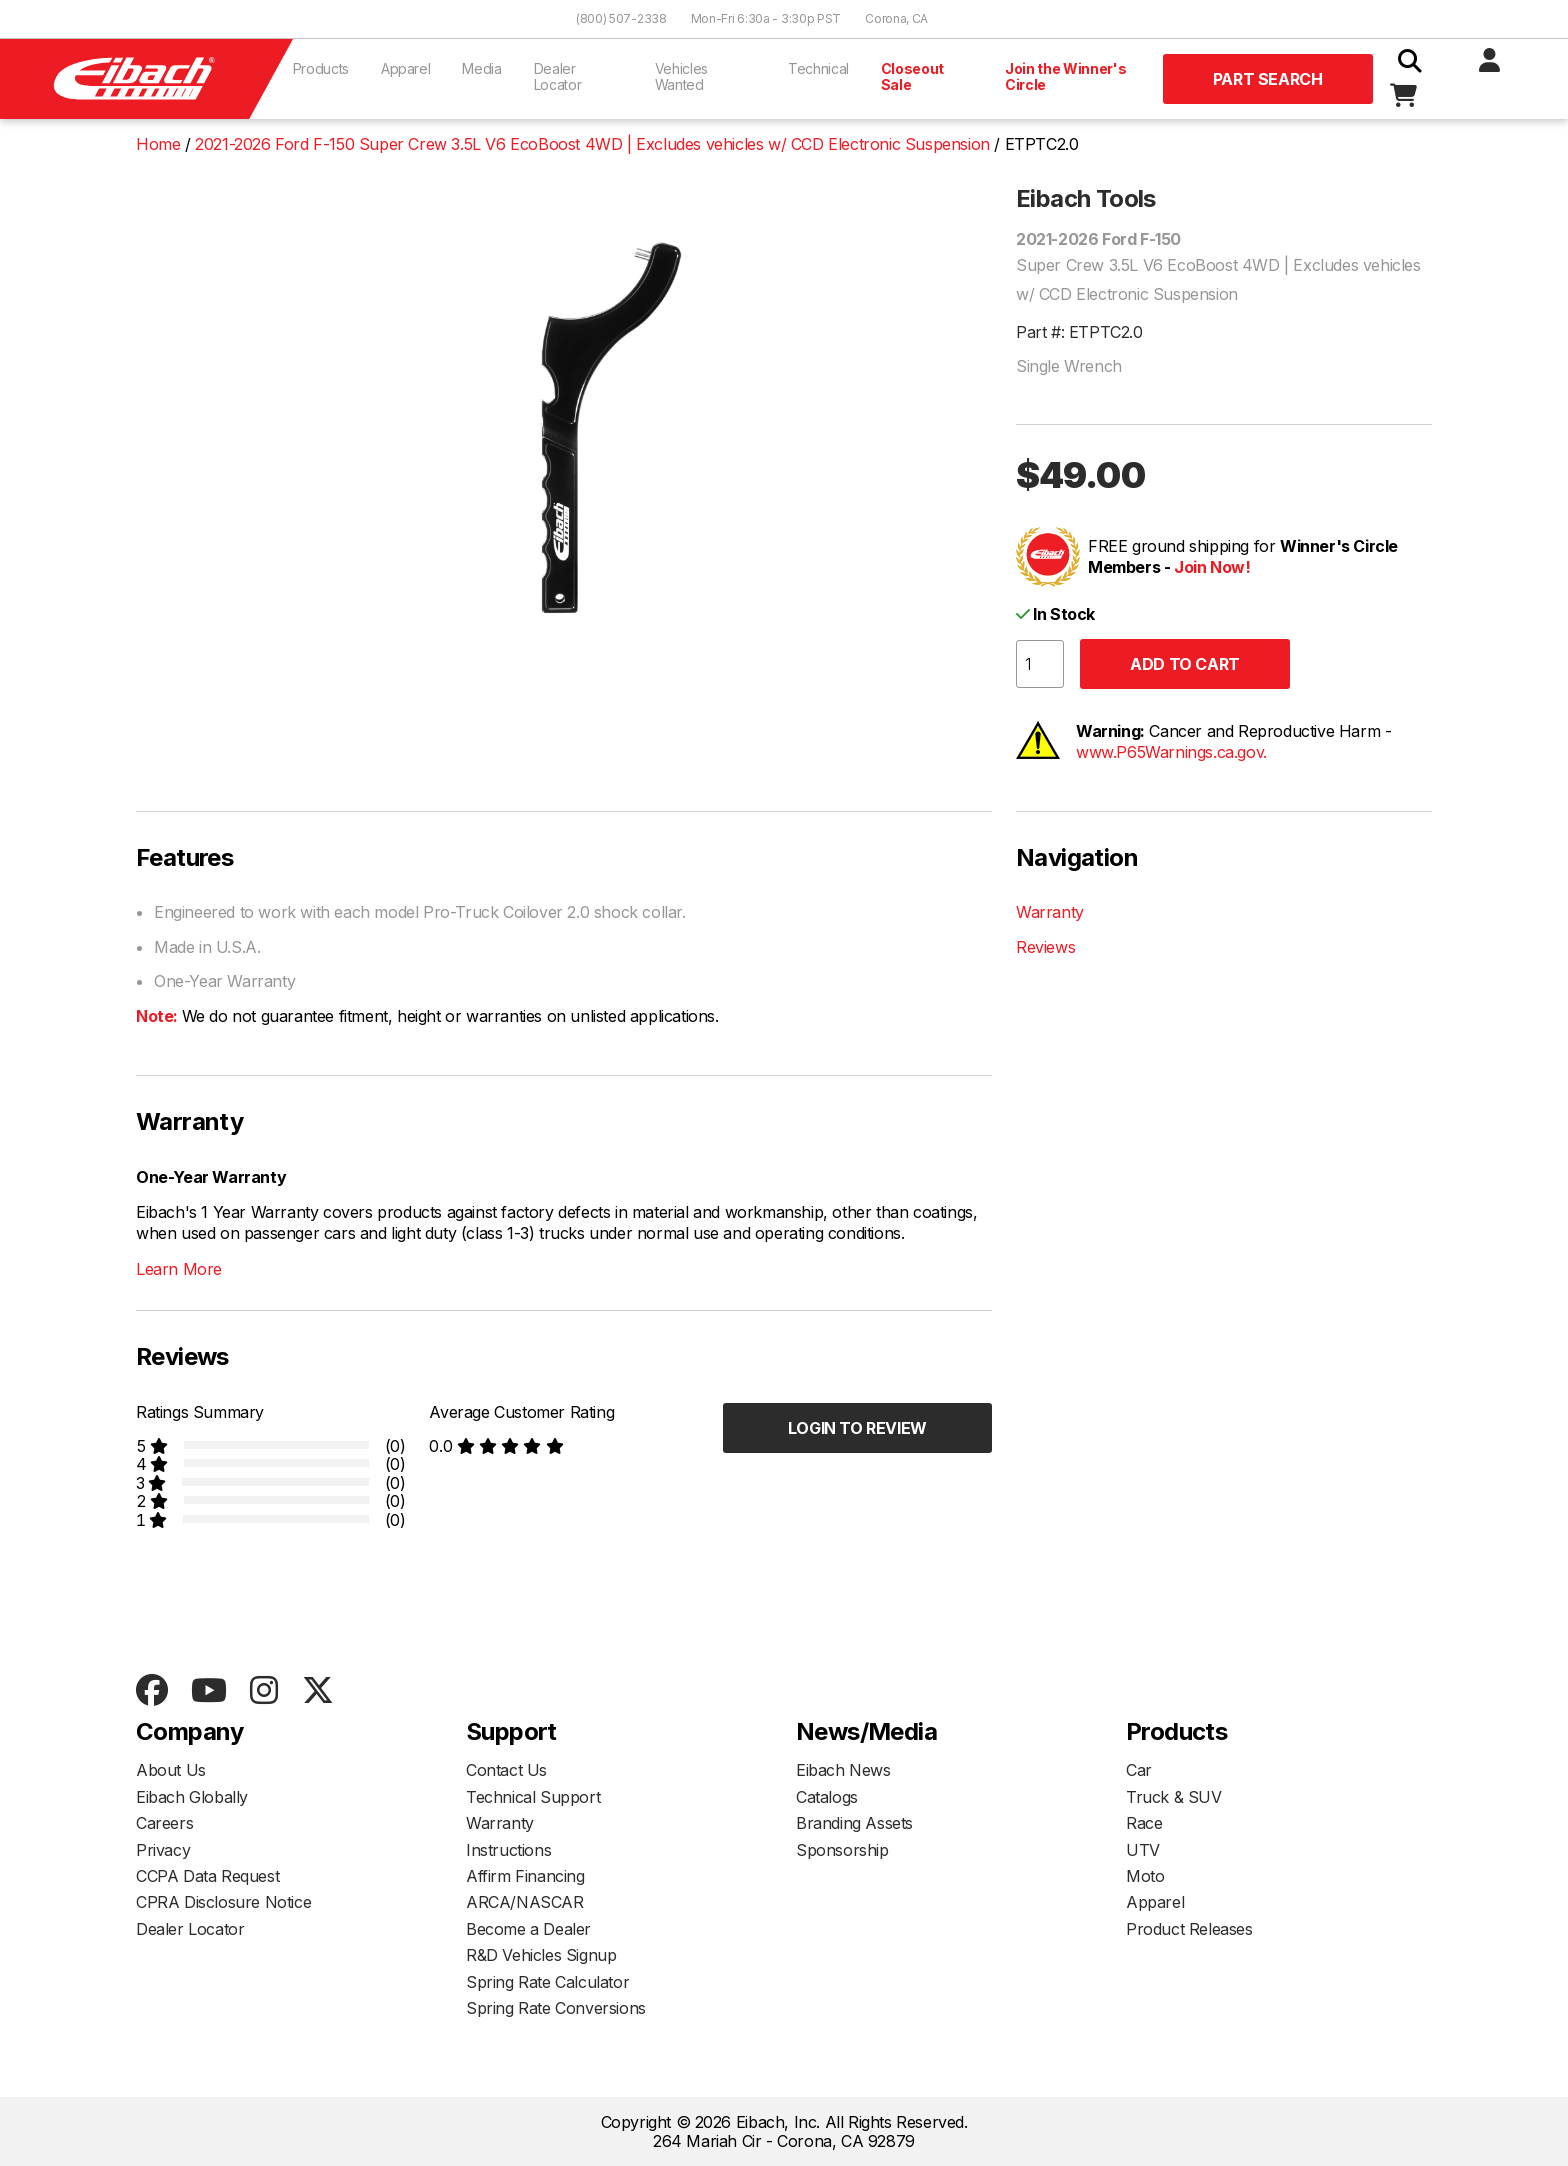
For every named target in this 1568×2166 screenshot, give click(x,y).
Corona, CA (896, 18)
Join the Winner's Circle (1065, 76)
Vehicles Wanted (681, 76)
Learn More (179, 1269)
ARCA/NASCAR (525, 1902)
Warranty (1050, 912)
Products (321, 68)
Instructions (508, 1850)
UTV (1143, 1850)
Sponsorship (842, 1850)
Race (1144, 1823)
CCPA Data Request (207, 1876)
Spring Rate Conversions (556, 2008)
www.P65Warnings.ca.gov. (1171, 752)
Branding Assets (854, 1823)
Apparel (406, 68)
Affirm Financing (525, 1876)
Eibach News (843, 1770)
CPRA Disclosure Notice (223, 1902)
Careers (164, 1823)
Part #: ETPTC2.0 (1079, 332)
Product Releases (1189, 1929)
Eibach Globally (192, 1797)
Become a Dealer (528, 1929)
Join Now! (1212, 567)
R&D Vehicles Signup (541, 1955)
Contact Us (506, 1770)
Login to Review (857, 1428)
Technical (818, 68)
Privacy (163, 1850)
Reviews (1045, 947)
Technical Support (533, 1797)
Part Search (1268, 79)
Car (1139, 1770)
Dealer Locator (558, 76)
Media (481, 68)
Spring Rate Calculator (547, 1982)
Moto (1145, 1876)
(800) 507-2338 (621, 18)
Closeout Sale (912, 76)
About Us (171, 1770)
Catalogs (827, 1797)
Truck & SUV (1174, 1797)
